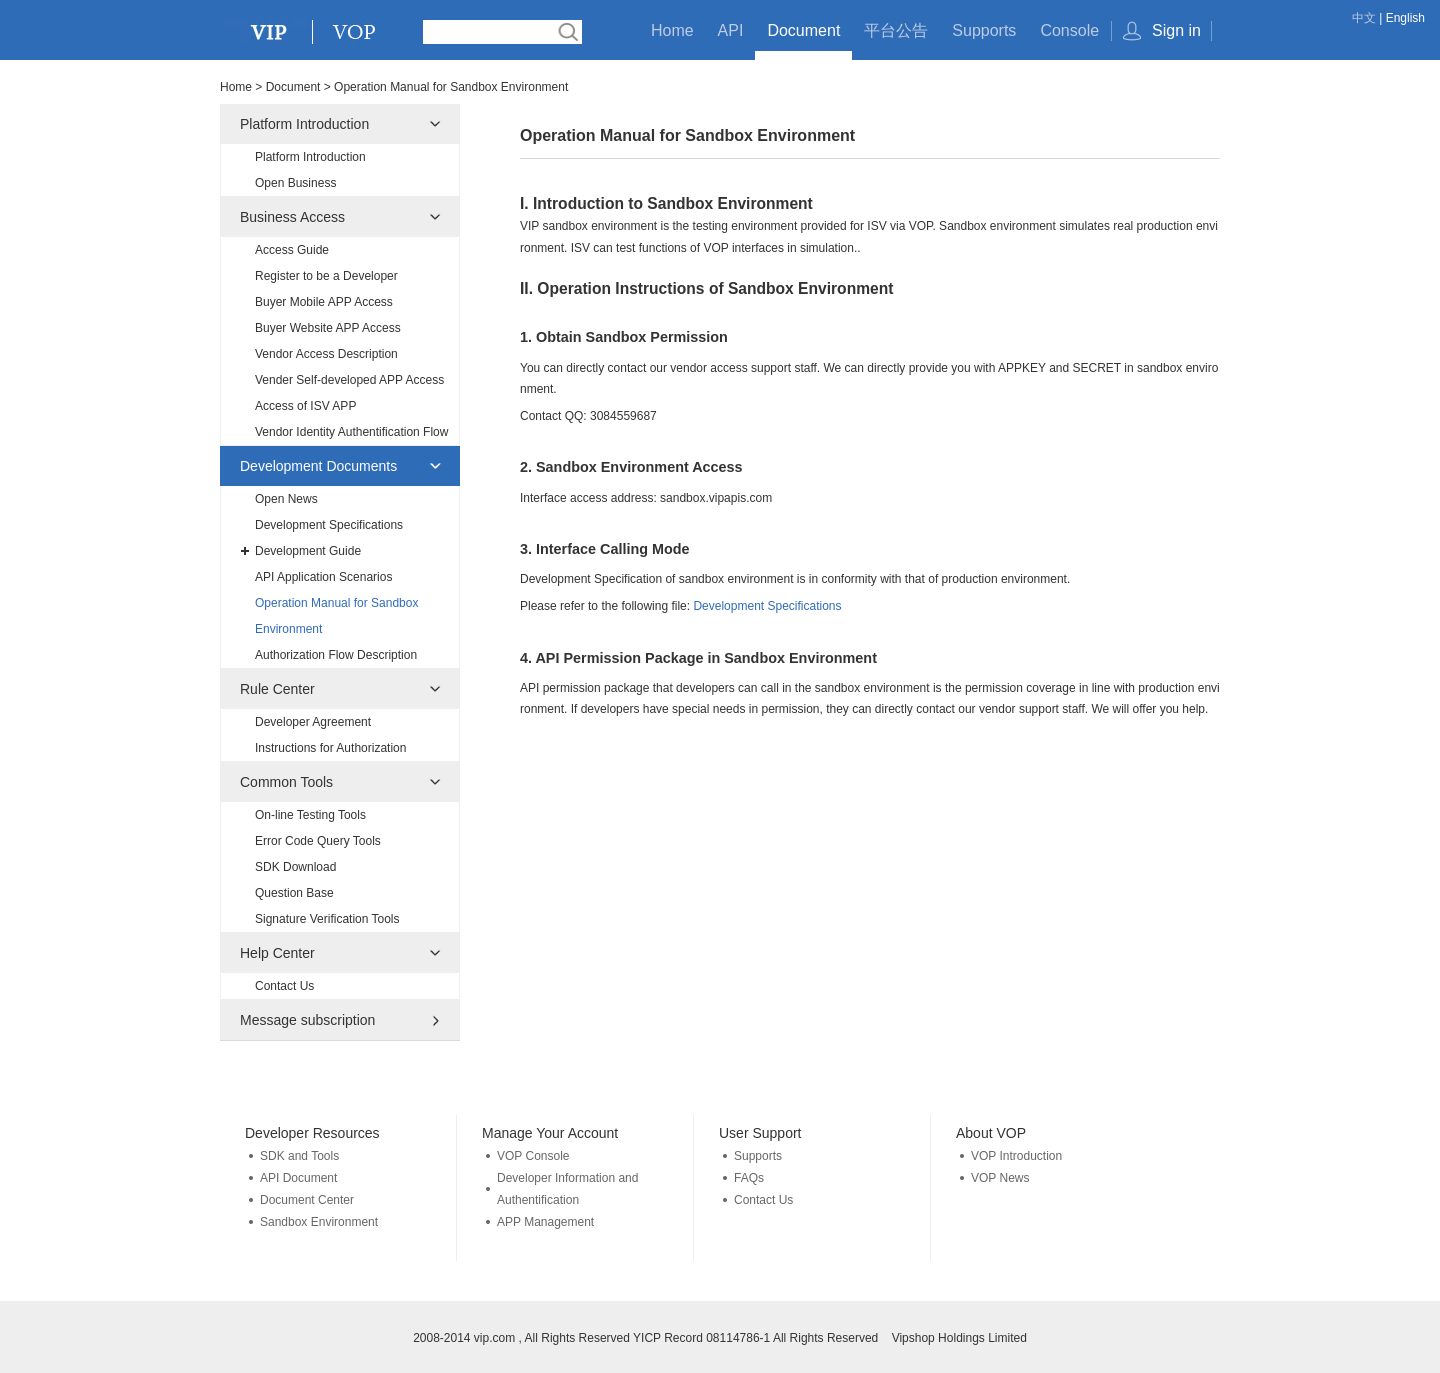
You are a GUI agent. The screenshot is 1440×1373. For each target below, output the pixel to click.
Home (672, 30)
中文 (1364, 18)
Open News (286, 499)
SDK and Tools (299, 1156)
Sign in (1176, 30)
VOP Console (533, 1156)
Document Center (307, 1200)
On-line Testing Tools (310, 815)
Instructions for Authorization (330, 748)
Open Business (295, 183)
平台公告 (896, 30)
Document (803, 30)
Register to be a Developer (326, 276)
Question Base (294, 893)
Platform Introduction (304, 124)
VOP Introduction (1016, 1156)
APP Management (545, 1222)
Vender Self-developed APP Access (349, 380)
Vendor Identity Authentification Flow (351, 432)
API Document (298, 1178)
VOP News (1000, 1178)
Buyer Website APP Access (328, 328)
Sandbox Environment (319, 1222)
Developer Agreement (313, 722)
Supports (984, 30)
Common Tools (286, 782)
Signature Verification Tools (327, 919)
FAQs (749, 1178)
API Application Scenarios (323, 577)
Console (1069, 30)
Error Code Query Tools (318, 841)
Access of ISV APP (305, 406)
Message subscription (307, 1020)
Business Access (292, 217)
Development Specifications (329, 525)
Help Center (277, 953)
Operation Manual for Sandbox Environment (336, 616)
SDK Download (295, 867)
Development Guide (308, 551)
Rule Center (277, 689)
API (731, 30)
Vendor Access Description (326, 354)
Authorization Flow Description (336, 655)
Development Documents (318, 466)
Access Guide (292, 250)
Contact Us (284, 986)
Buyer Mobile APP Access (324, 302)
